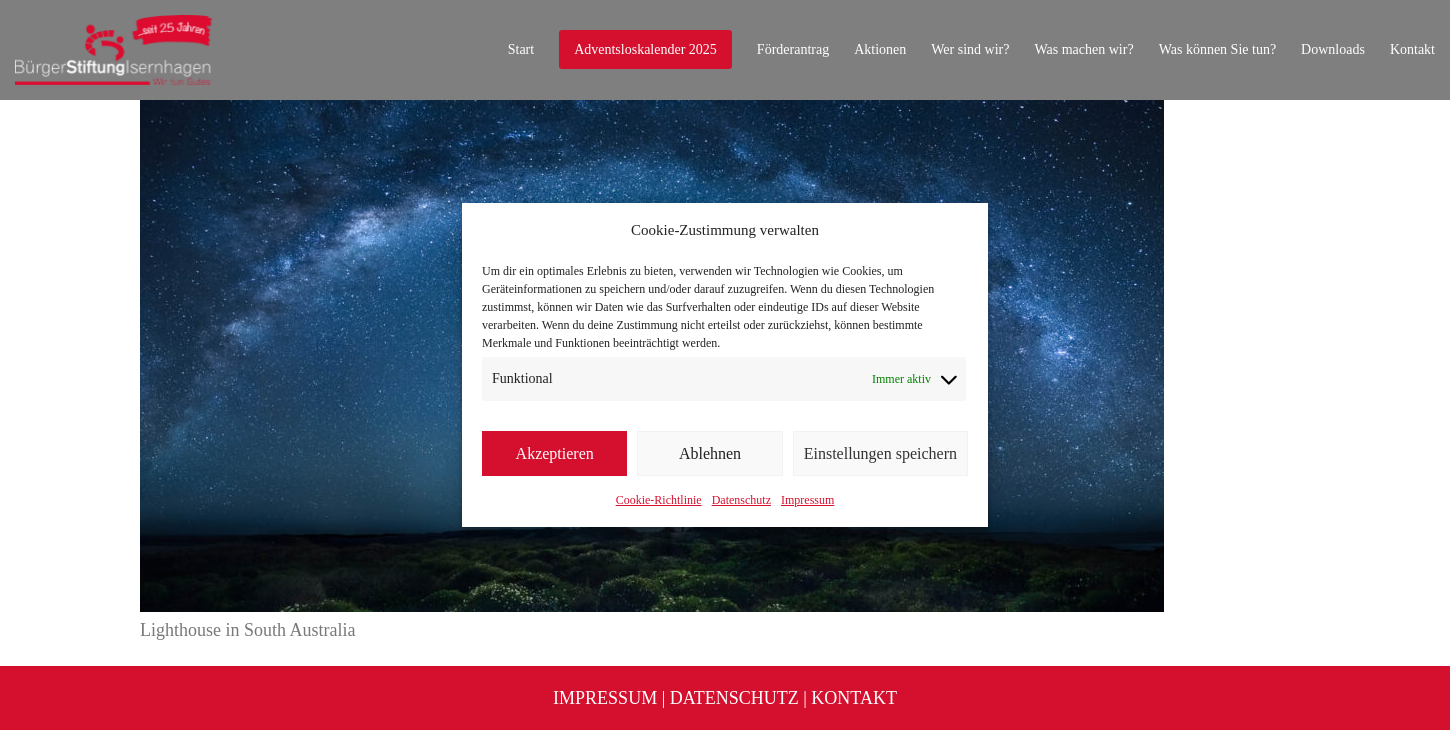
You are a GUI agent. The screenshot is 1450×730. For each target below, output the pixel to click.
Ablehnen (710, 453)
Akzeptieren (555, 453)
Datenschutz (741, 500)
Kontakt (854, 698)
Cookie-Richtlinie (659, 500)
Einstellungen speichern (880, 453)
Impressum (807, 500)
